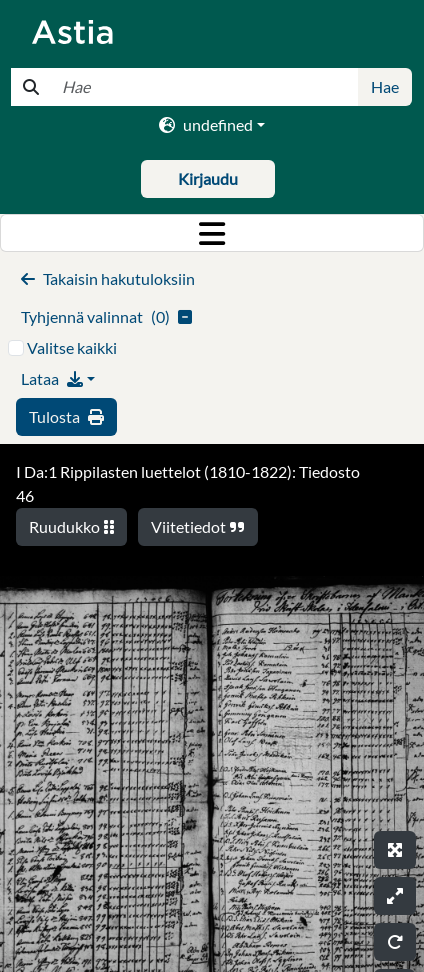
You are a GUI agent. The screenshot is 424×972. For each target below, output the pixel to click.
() (106, 316)
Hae (385, 86)
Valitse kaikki (72, 347)
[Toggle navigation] (212, 233)
